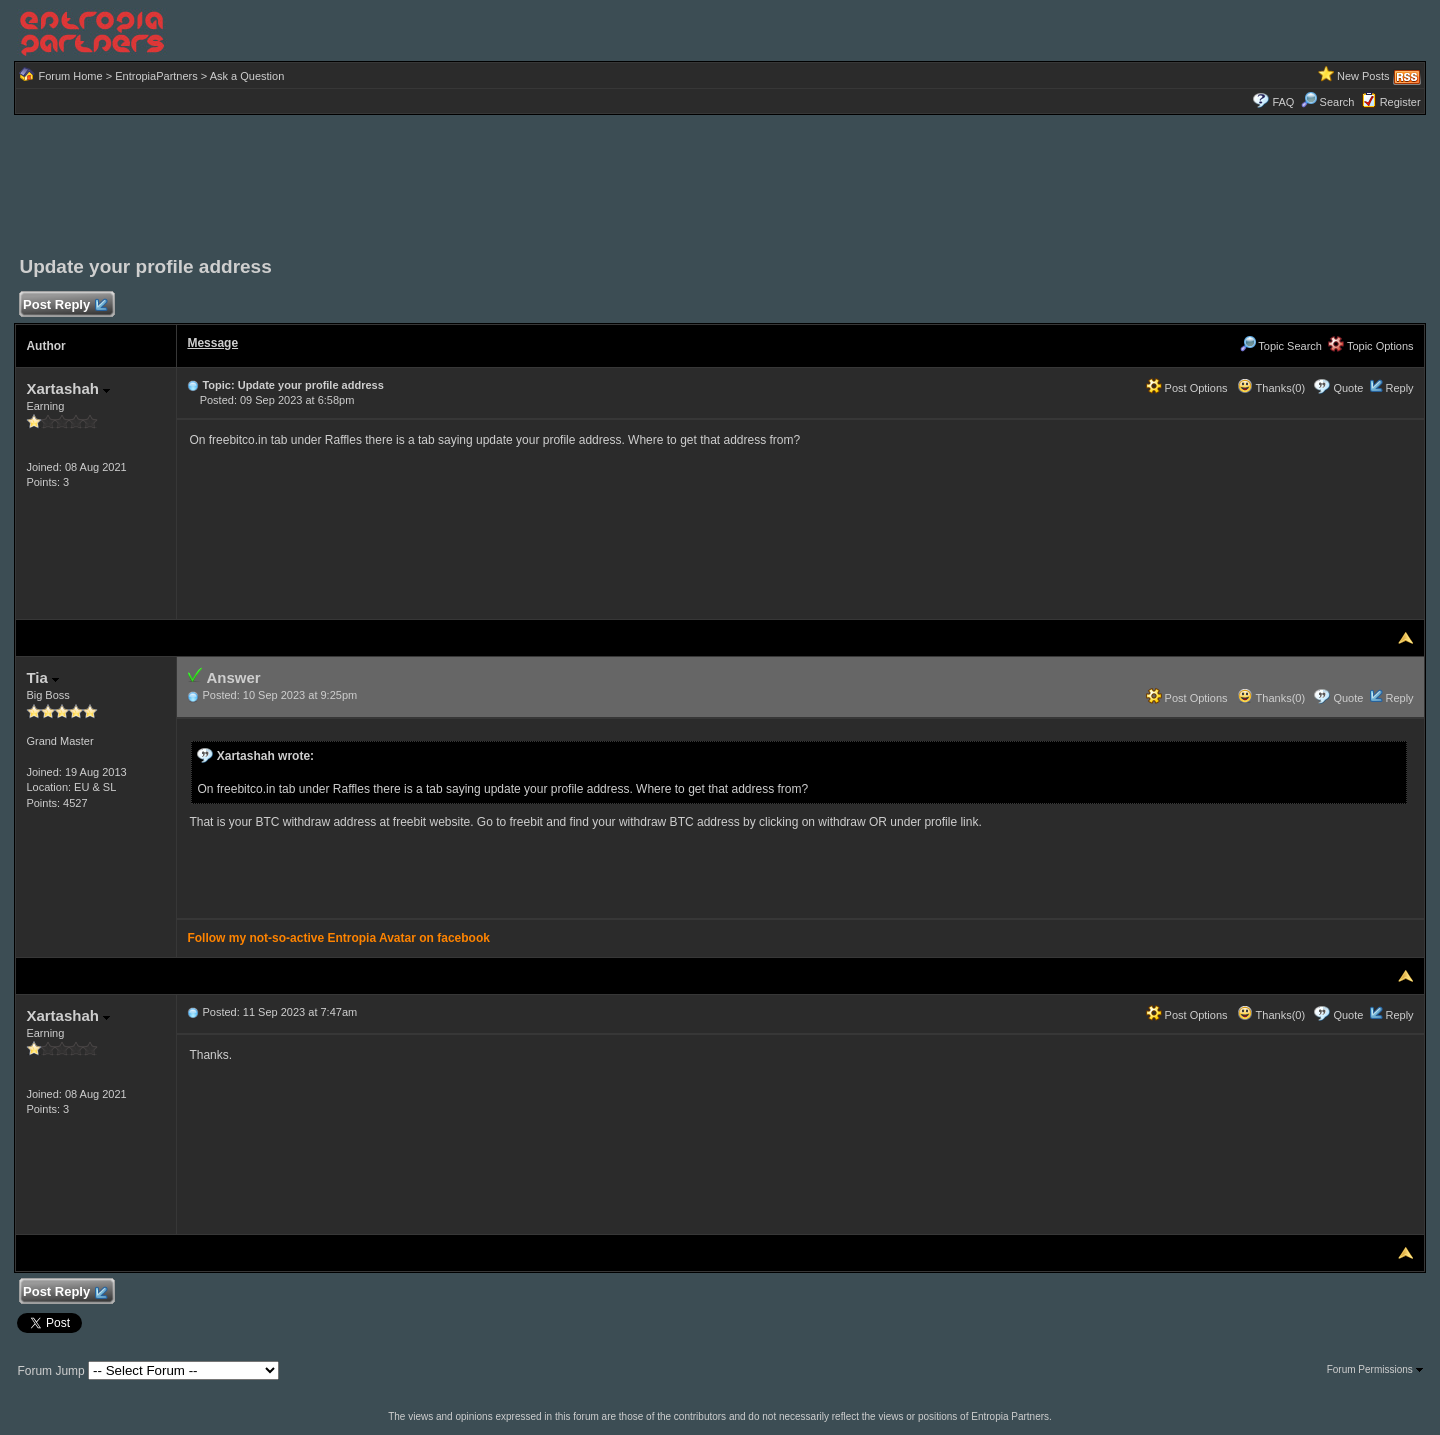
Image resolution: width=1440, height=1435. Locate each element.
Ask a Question (247, 76)
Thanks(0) (1271, 388)
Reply (1399, 388)
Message (212, 343)
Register (1400, 102)
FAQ (1283, 102)
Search (1328, 102)
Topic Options (1371, 346)
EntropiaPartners (156, 76)
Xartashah (68, 388)
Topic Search (1281, 346)
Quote (1348, 388)
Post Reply (64, 305)
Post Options (1187, 388)
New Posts (1363, 76)
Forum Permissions (1375, 1369)
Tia (42, 677)
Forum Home (70, 76)
